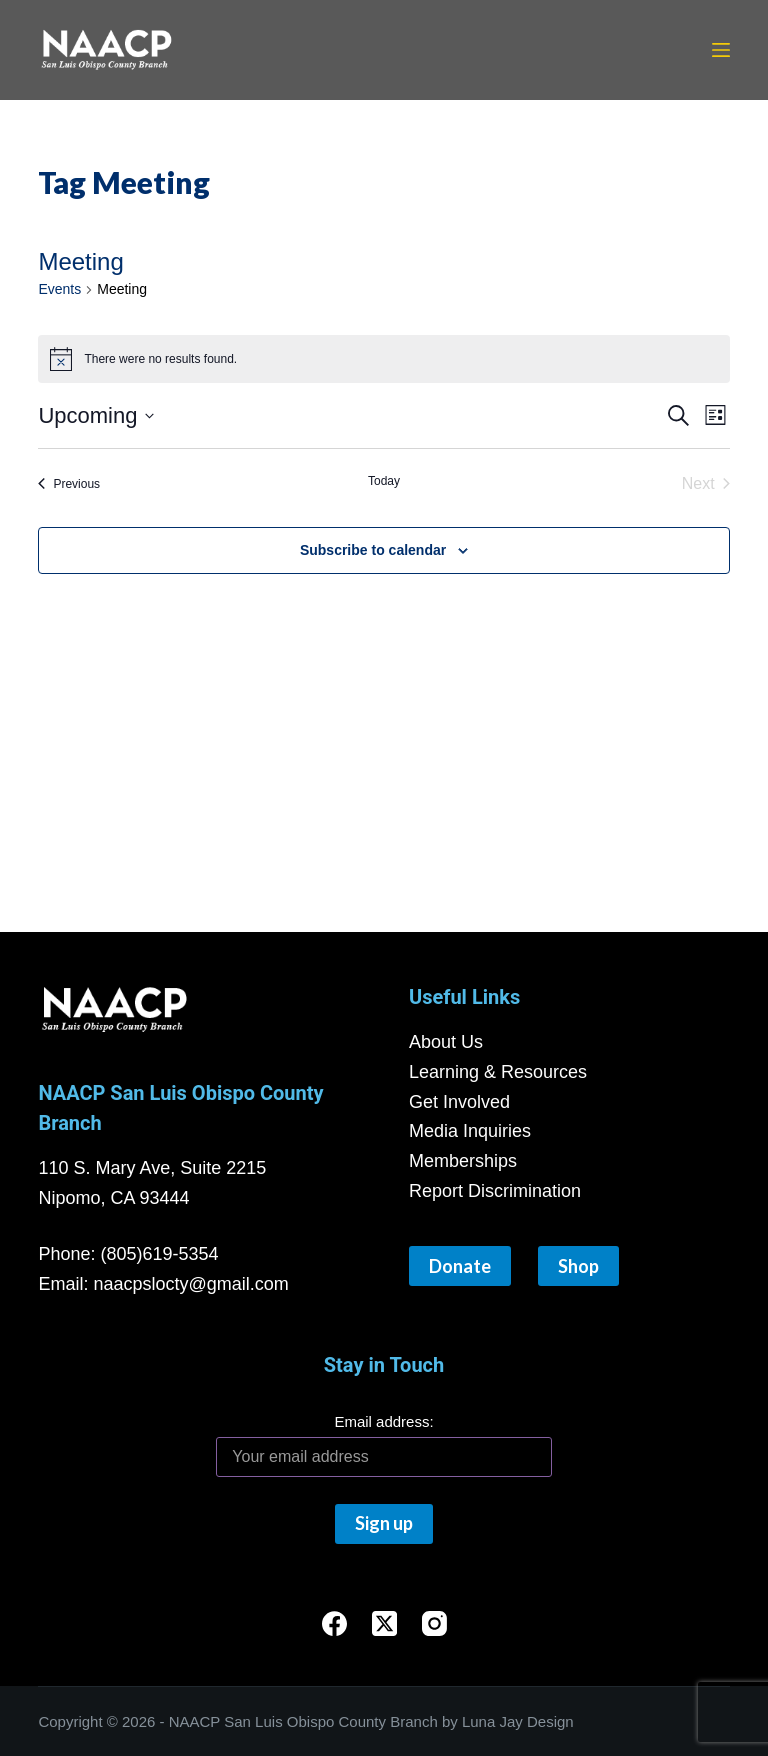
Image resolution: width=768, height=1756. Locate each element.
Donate (460, 1266)
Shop (578, 1266)
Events (59, 289)
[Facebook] (334, 1623)
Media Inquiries (470, 1131)
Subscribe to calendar (373, 550)
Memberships (463, 1161)
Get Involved (459, 1102)
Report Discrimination (495, 1191)
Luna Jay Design (518, 1721)
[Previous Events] (69, 484)
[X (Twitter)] (384, 1623)
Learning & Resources (498, 1072)
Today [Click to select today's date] (384, 481)
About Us (446, 1042)
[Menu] (721, 50)
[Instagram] (434, 1623)
